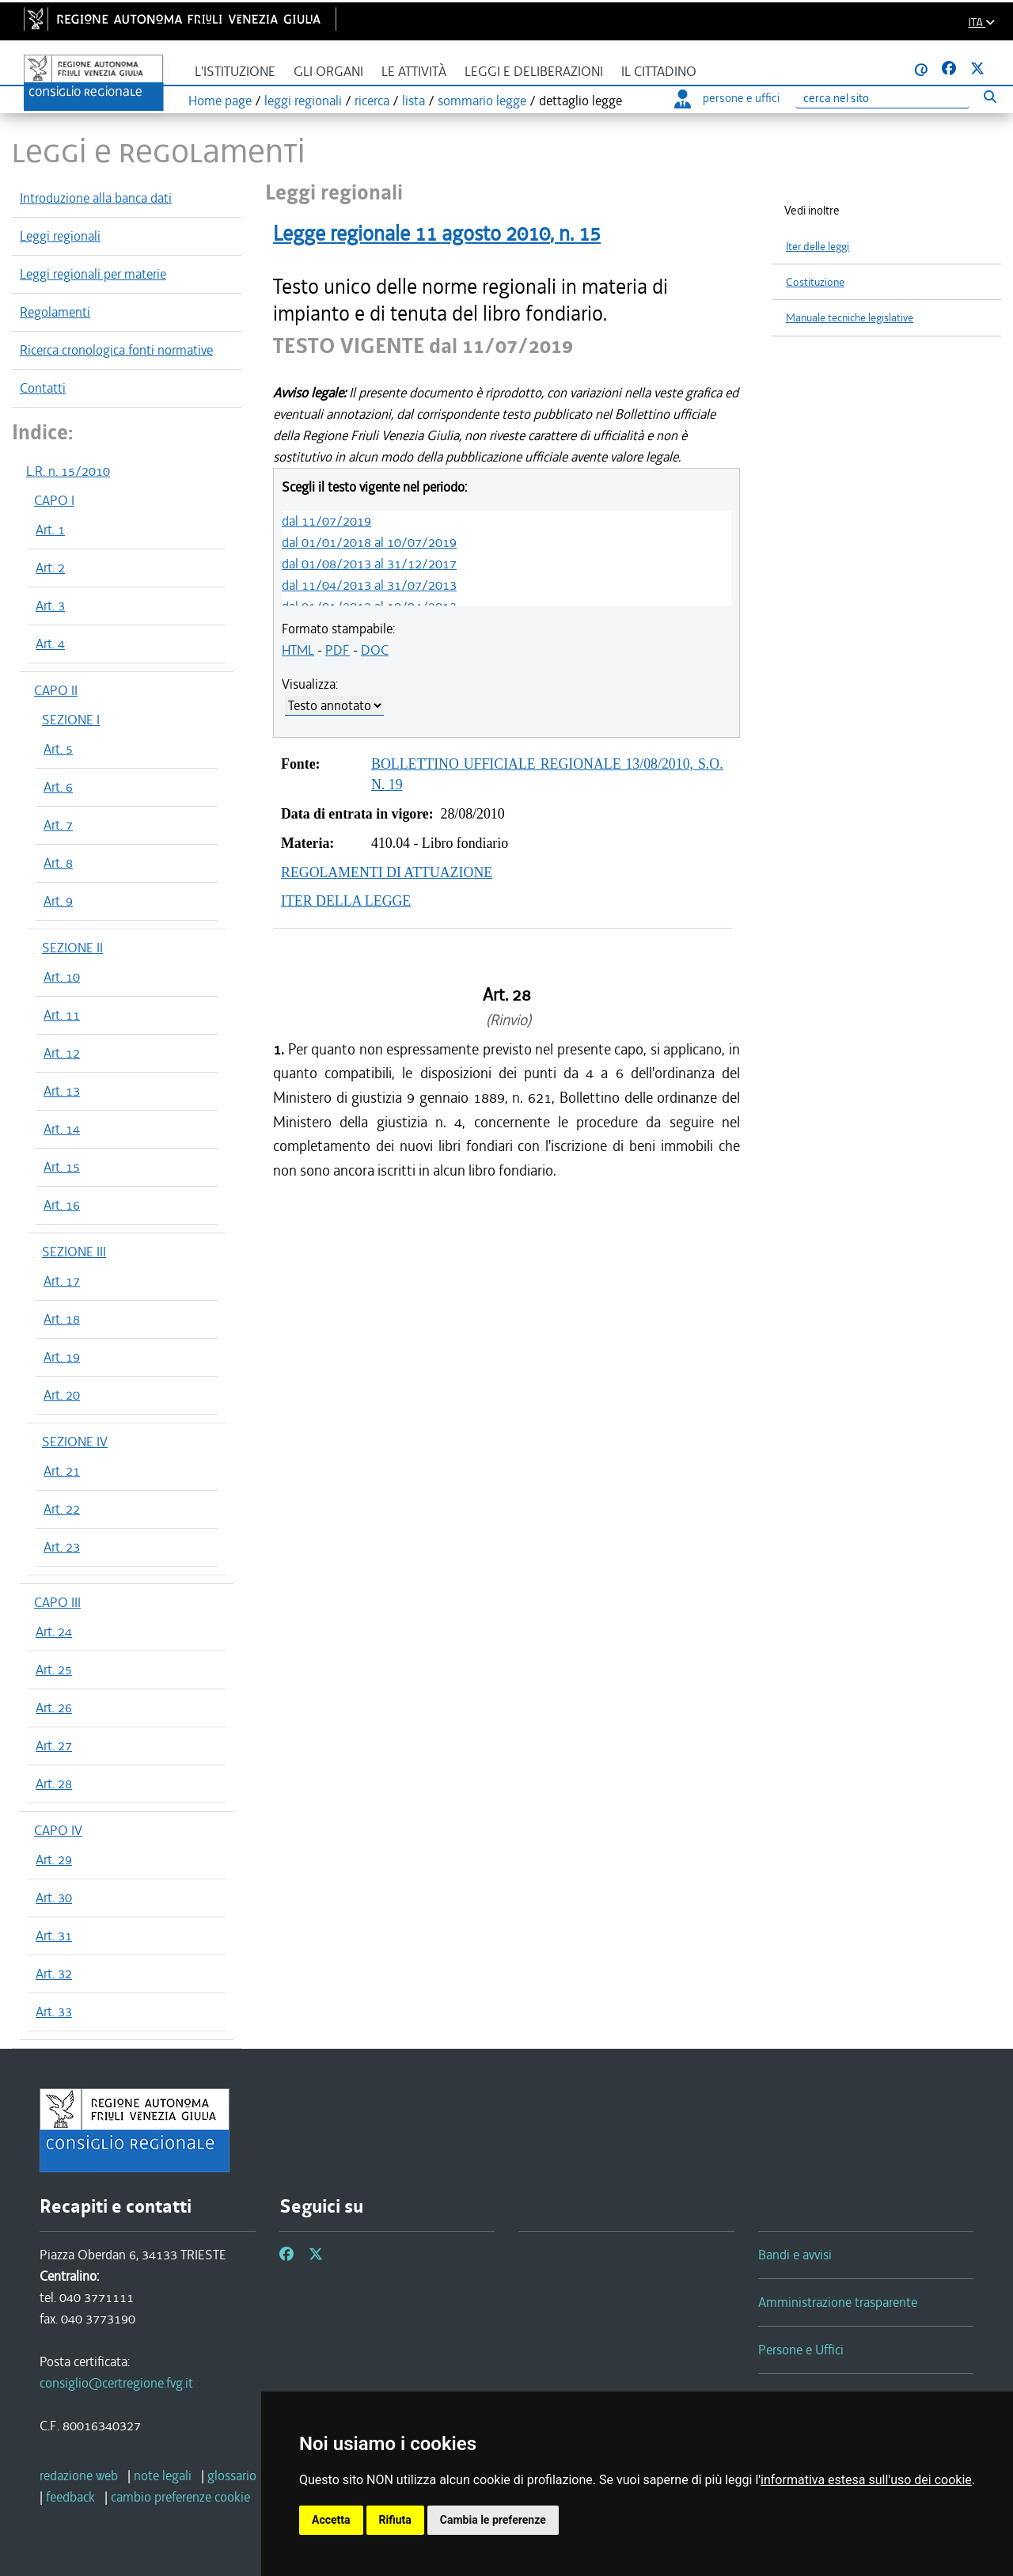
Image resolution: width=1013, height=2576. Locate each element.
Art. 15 (62, 1167)
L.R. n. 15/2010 (68, 471)
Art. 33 (54, 2011)
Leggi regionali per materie (93, 274)
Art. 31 (54, 1935)
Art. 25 (54, 1669)
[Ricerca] (882, 98)
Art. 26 (54, 1707)
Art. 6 (58, 787)
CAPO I (54, 500)
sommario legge (482, 100)
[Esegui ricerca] (990, 96)
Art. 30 (54, 1897)
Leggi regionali (60, 236)
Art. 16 (62, 1205)
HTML (298, 650)
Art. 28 (54, 1783)
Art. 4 (50, 643)
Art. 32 (54, 1973)
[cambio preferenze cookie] (180, 2497)
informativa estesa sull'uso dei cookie (866, 2479)
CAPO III (57, 1602)
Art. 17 (62, 1281)
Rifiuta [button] (395, 2519)
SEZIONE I (71, 719)
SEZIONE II (72, 947)
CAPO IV (58, 1830)
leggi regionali (303, 100)
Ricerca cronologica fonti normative (116, 350)
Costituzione (815, 282)
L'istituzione (235, 71)
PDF (337, 650)
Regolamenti (55, 312)
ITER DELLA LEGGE (346, 901)
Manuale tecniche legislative (849, 317)
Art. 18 (62, 1319)
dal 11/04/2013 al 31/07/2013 (369, 585)
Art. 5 (58, 749)
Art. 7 (58, 825)
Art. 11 (62, 1015)
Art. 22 (62, 1509)
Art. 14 (62, 1129)
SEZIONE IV (75, 1441)
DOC (375, 650)
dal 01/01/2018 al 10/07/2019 (369, 542)
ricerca (372, 100)
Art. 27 (54, 1745)
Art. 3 (50, 605)
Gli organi (328, 71)
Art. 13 (62, 1091)
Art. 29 (54, 1859)
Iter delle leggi (817, 246)
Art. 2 (50, 567)
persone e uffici (727, 98)
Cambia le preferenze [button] (493, 2519)
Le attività (413, 71)
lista (413, 100)
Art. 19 (62, 1357)
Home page (220, 100)
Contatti (43, 388)
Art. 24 (54, 1631)
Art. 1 (50, 529)
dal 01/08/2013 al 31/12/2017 (369, 563)
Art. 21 (62, 1471)
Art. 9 (58, 901)
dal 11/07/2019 (326, 521)
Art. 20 (62, 1395)
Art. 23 (62, 1547)
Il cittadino (658, 71)
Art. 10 (62, 977)
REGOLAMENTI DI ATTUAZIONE (386, 872)
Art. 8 (58, 863)
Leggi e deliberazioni (534, 71)
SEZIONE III (74, 1251)
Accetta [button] (331, 2519)
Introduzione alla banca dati (96, 198)
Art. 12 (62, 1053)
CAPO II (56, 690)
